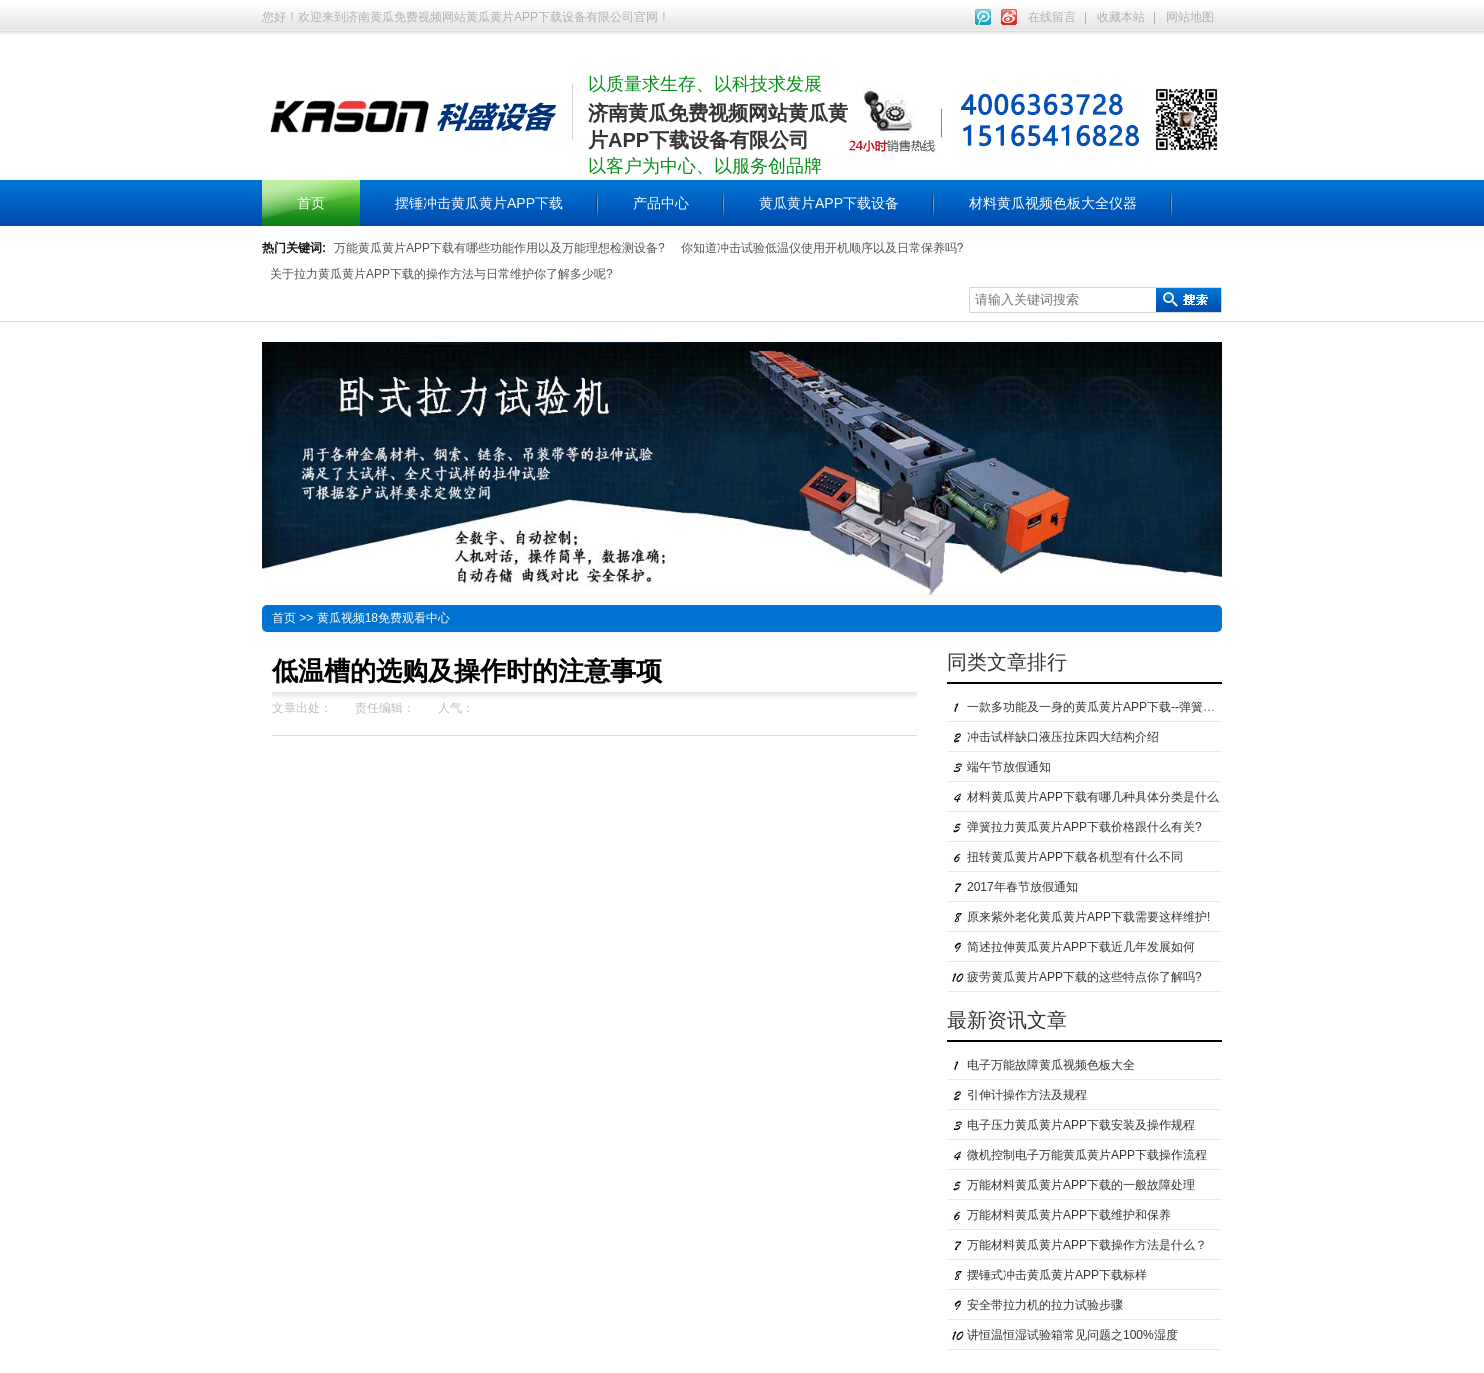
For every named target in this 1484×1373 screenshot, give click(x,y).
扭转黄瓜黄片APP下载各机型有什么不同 (1075, 857)
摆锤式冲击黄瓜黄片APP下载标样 (1057, 1275)
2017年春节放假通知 (1022, 887)
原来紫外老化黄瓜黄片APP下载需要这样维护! (1088, 917)
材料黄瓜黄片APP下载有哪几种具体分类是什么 (1093, 797)
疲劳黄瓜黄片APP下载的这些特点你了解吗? (1084, 977)
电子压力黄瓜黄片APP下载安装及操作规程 (1081, 1125)
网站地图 (1190, 17)
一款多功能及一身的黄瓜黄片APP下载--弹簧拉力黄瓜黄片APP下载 (1145, 707)
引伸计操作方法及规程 (1027, 1095)
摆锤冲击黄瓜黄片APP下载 (479, 203)
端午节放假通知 (1009, 767)
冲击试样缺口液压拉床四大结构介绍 (1063, 737)
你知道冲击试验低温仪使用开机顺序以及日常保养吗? (822, 248)
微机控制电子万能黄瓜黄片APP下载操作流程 (1087, 1155)
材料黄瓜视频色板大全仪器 (1053, 203)
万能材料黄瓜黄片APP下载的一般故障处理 (1081, 1185)
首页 (311, 203)
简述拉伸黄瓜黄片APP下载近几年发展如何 (1081, 947)
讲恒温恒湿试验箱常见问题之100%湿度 (1072, 1335)
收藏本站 (1121, 17)
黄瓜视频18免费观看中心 (383, 618)
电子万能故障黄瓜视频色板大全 (1051, 1065)
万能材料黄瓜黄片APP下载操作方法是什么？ (1087, 1245)
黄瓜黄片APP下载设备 (829, 203)
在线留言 (1052, 17)
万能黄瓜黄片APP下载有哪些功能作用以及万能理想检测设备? (499, 248)
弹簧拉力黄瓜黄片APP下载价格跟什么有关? (1084, 827)
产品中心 (661, 203)
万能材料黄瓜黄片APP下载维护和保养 (1069, 1215)
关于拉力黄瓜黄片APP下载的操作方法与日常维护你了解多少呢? (441, 274)
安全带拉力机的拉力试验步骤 (1045, 1305)
